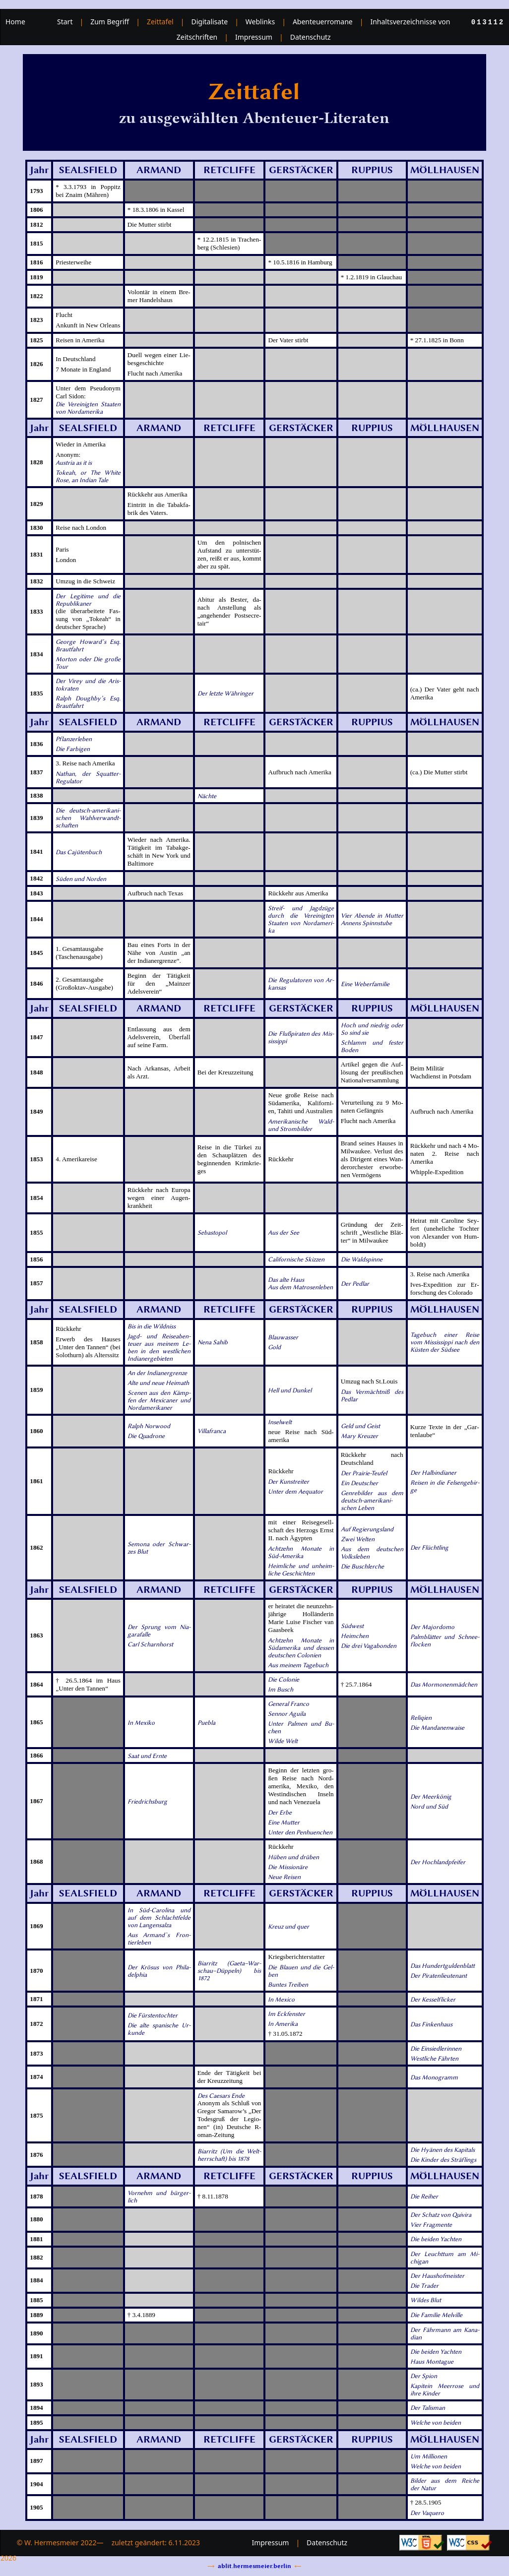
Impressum (253, 37)
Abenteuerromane (323, 21)
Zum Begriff (109, 21)
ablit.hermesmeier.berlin (254, 2566)
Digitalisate (209, 21)
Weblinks (260, 21)
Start (64, 21)
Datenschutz (310, 37)
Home (15, 21)
